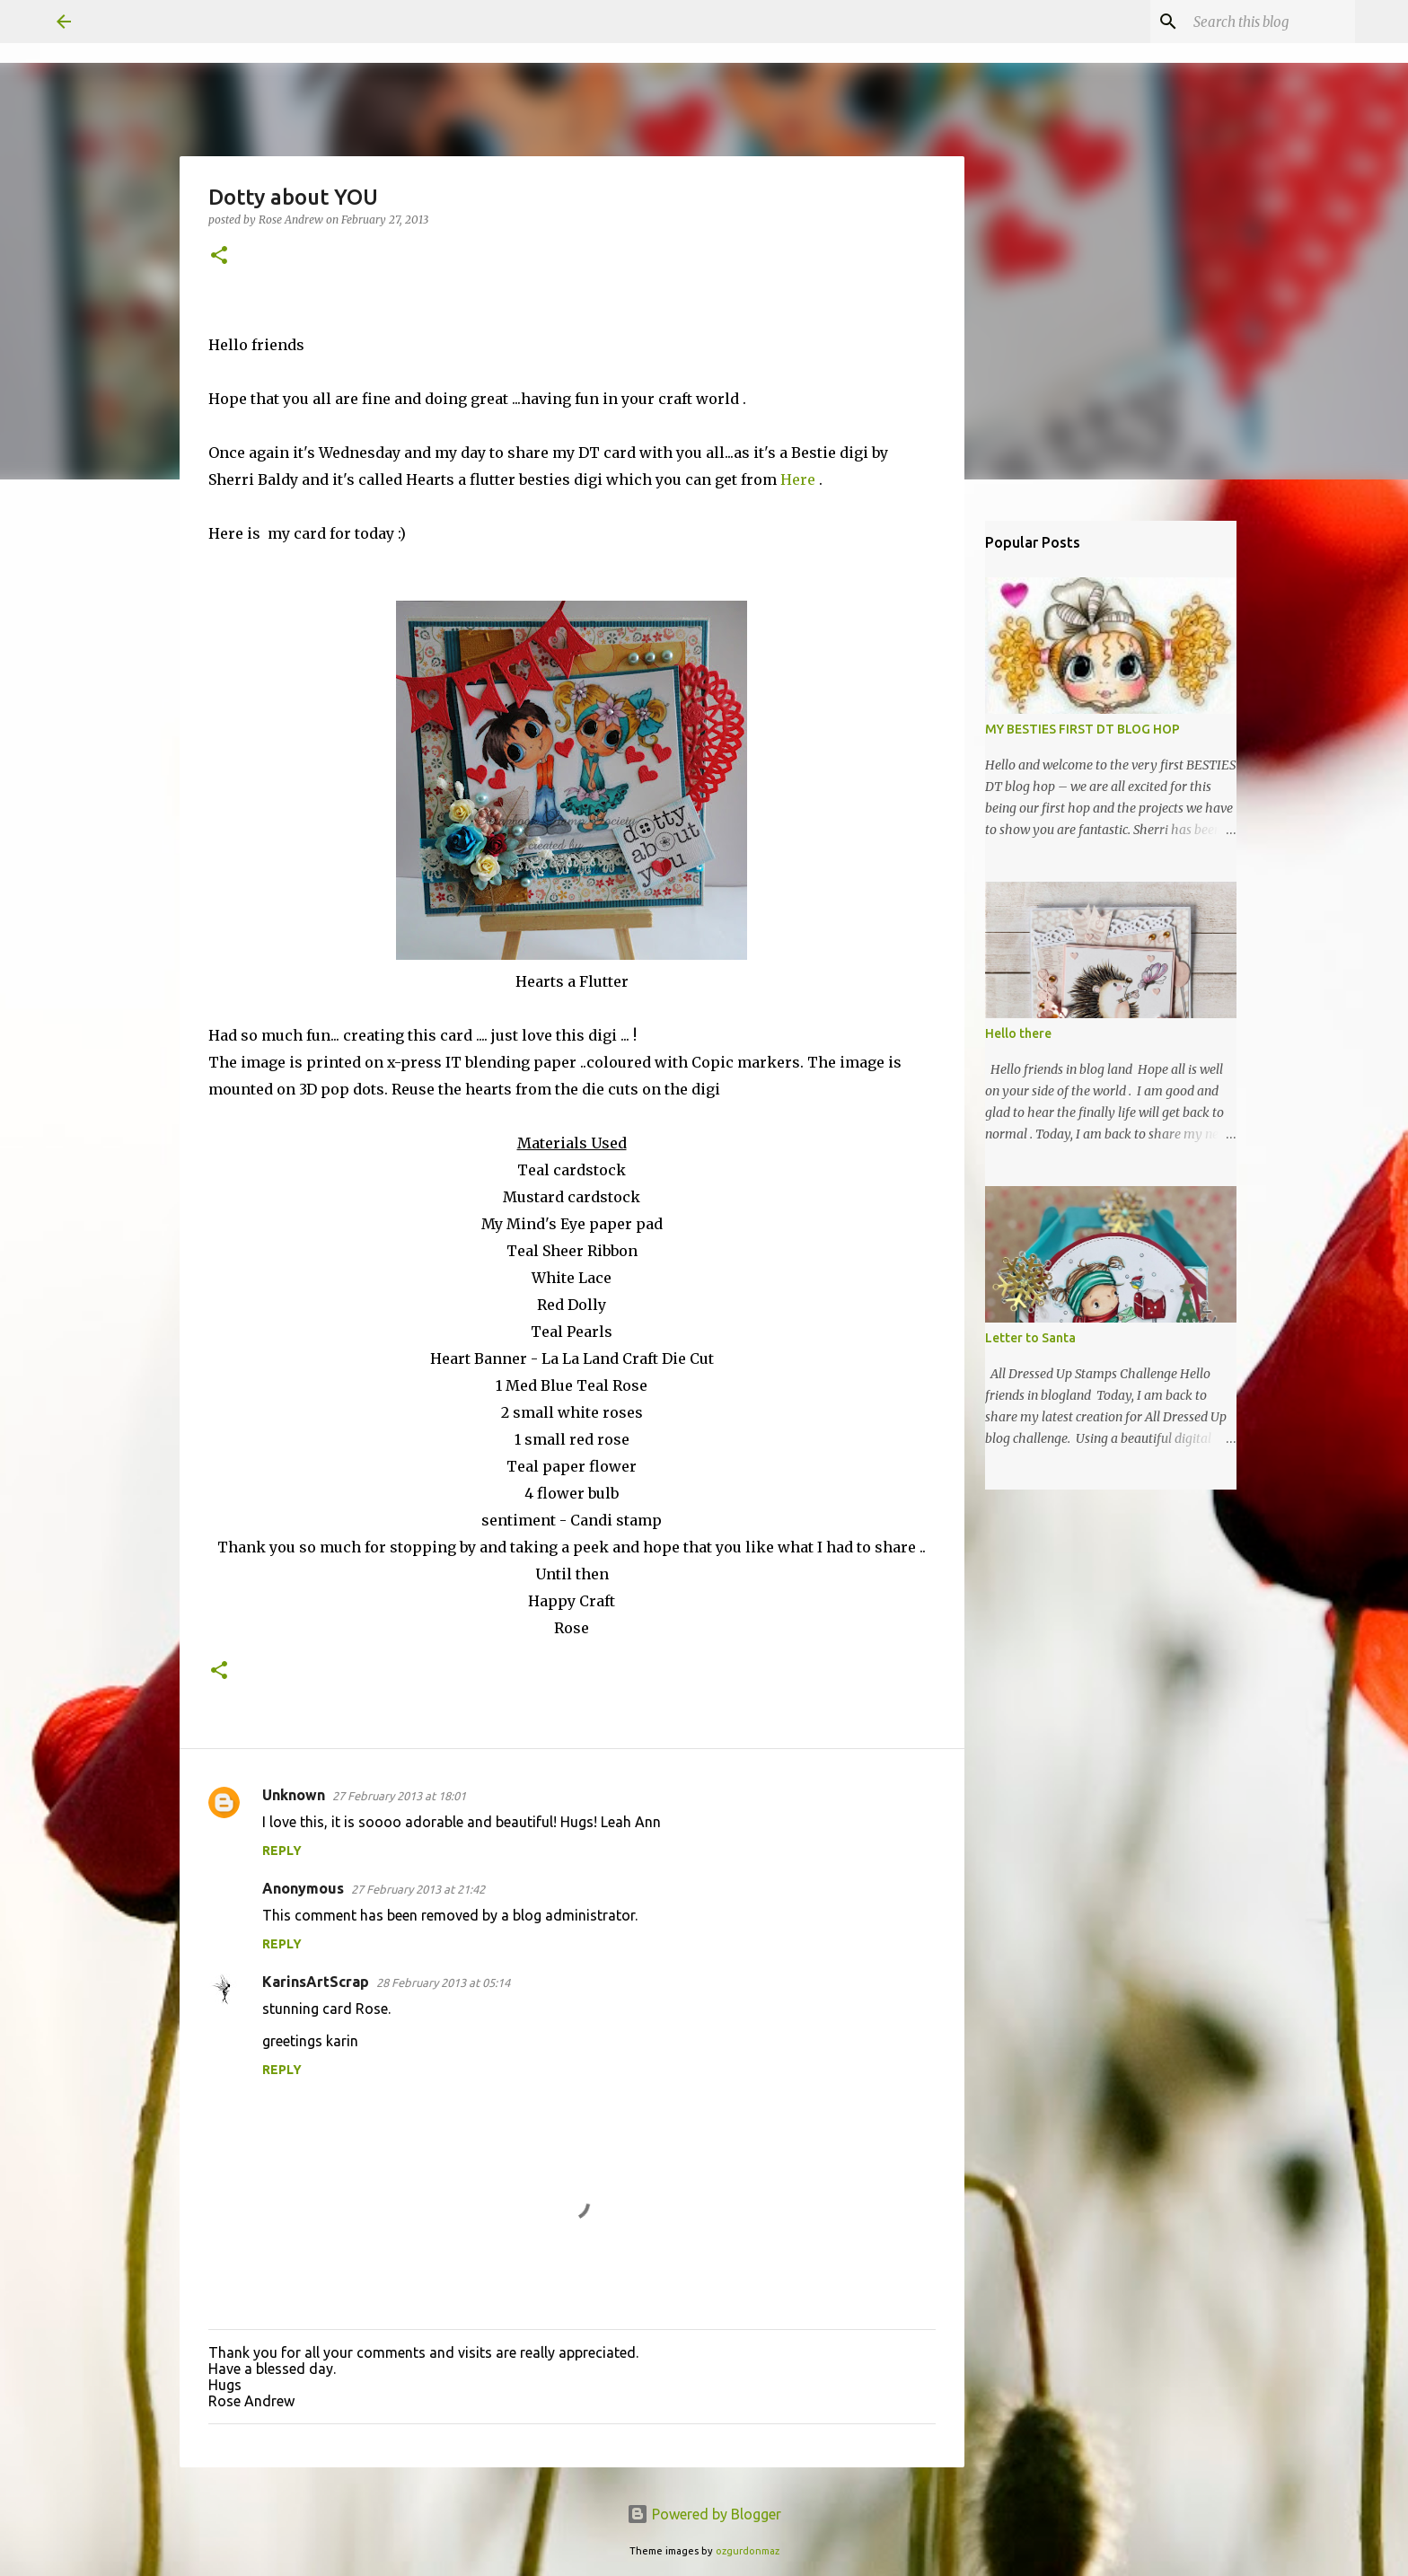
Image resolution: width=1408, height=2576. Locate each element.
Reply (282, 1850)
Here (799, 479)
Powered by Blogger (704, 2514)
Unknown (293, 1795)
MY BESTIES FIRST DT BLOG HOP (1082, 729)
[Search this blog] (1260, 21)
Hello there (1018, 1033)
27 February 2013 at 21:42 (418, 1889)
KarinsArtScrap (315, 1982)
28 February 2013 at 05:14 (443, 1982)
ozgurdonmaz (747, 2550)
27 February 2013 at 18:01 (399, 1795)
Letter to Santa (1030, 1338)
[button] (219, 256)
